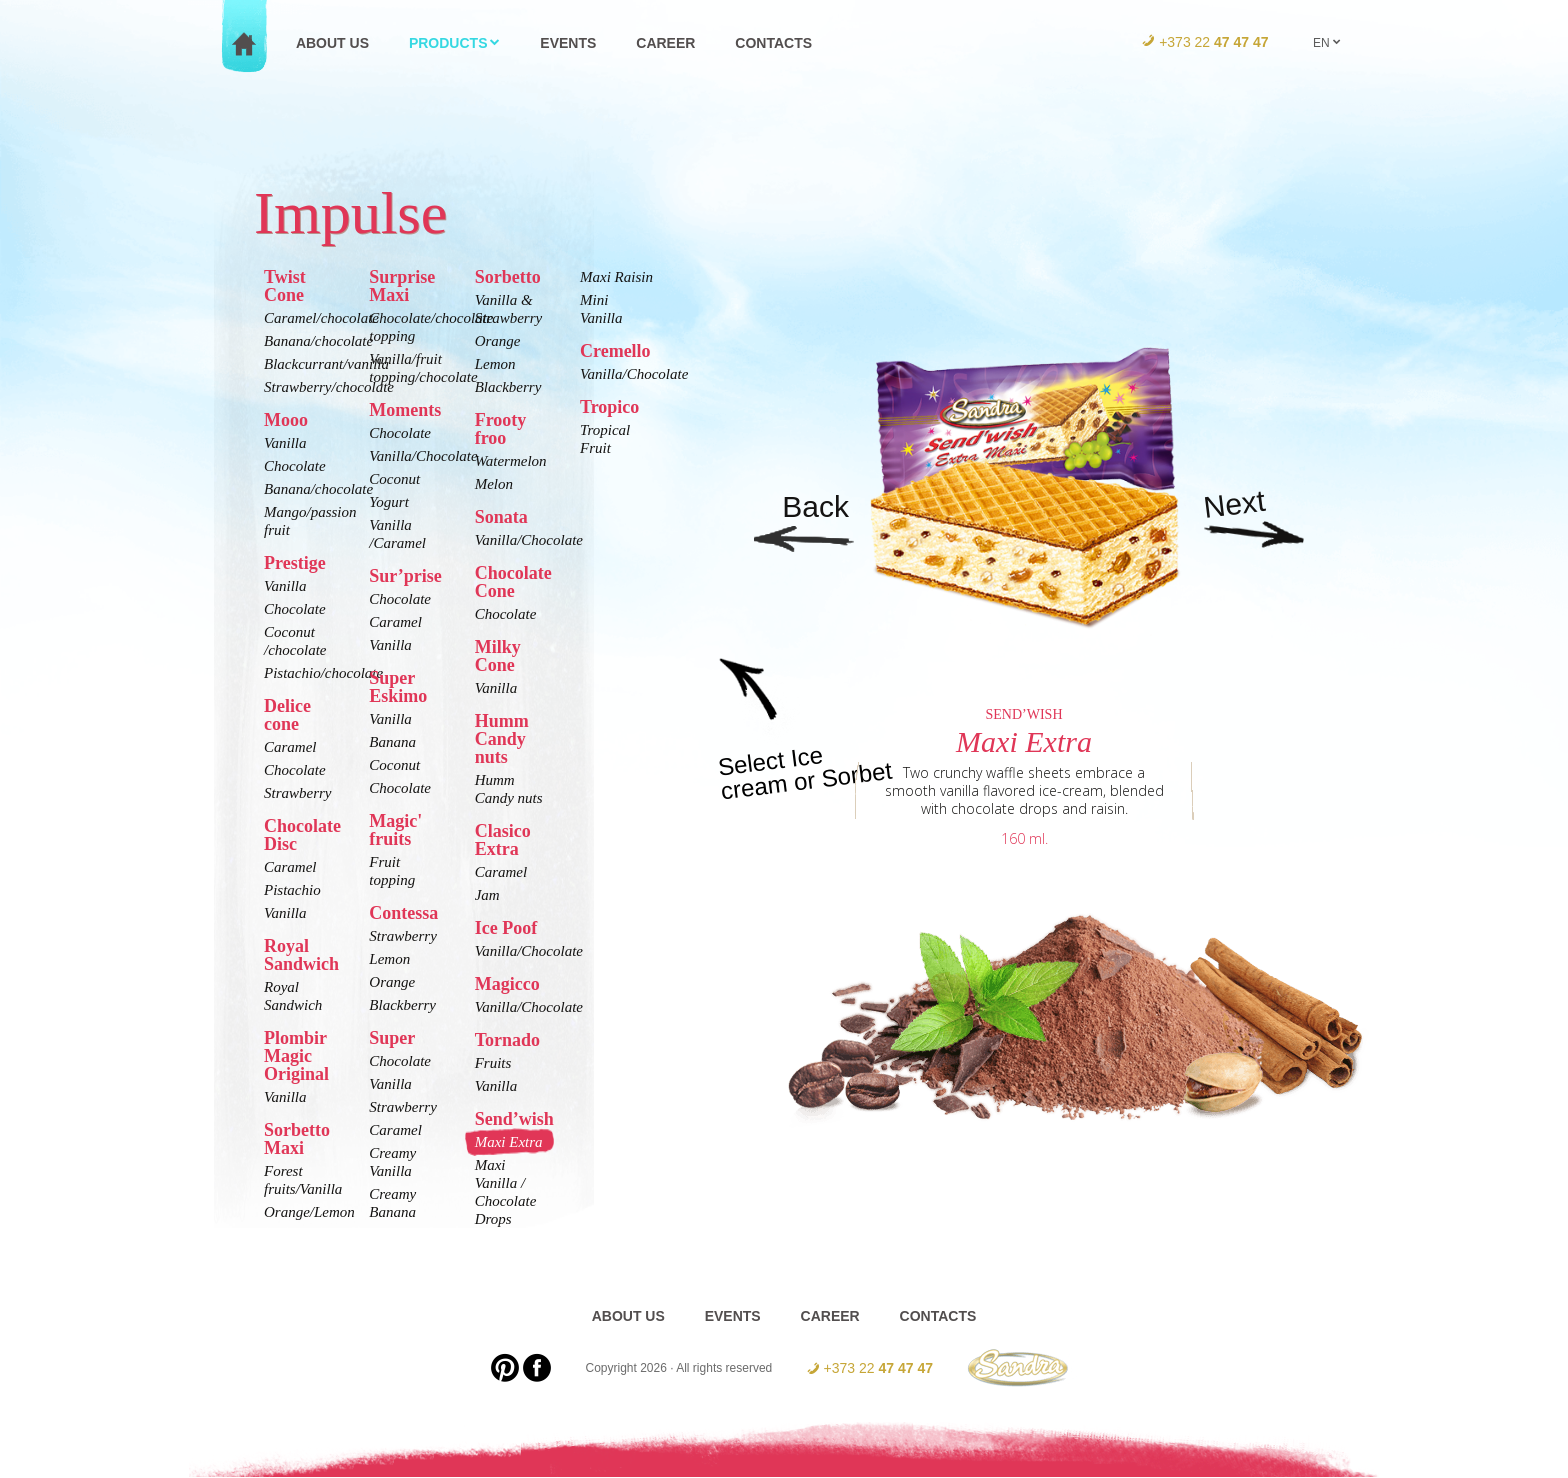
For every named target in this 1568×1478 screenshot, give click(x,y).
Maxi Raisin (616, 277)
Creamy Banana (392, 1203)
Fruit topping (392, 871)
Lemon (389, 959)
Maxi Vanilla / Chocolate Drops (506, 1192)
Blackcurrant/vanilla (301, 364)
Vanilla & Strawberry (509, 309)
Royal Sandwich (293, 996)
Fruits (493, 1063)
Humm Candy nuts (509, 789)
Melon (494, 484)
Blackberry (402, 1005)
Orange (392, 982)
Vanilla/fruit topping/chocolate (406, 368)
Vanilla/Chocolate (406, 456)
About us (332, 43)
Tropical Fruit (605, 439)
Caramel (290, 747)
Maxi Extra (509, 1142)
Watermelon (511, 461)
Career (665, 43)
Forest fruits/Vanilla (301, 1180)
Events (568, 43)
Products (455, 43)
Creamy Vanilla (392, 1162)
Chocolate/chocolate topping (406, 327)
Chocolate (295, 466)
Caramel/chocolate (301, 318)
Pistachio (292, 890)
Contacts (773, 43)
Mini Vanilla (601, 309)
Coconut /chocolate (295, 641)
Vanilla (285, 443)
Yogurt (388, 502)
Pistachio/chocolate (301, 673)
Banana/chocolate (301, 341)
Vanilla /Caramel (397, 534)
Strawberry (298, 793)
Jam (487, 895)
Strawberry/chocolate (301, 387)
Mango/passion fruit (301, 521)
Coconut (394, 479)
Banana (392, 742)
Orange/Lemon (301, 1212)
